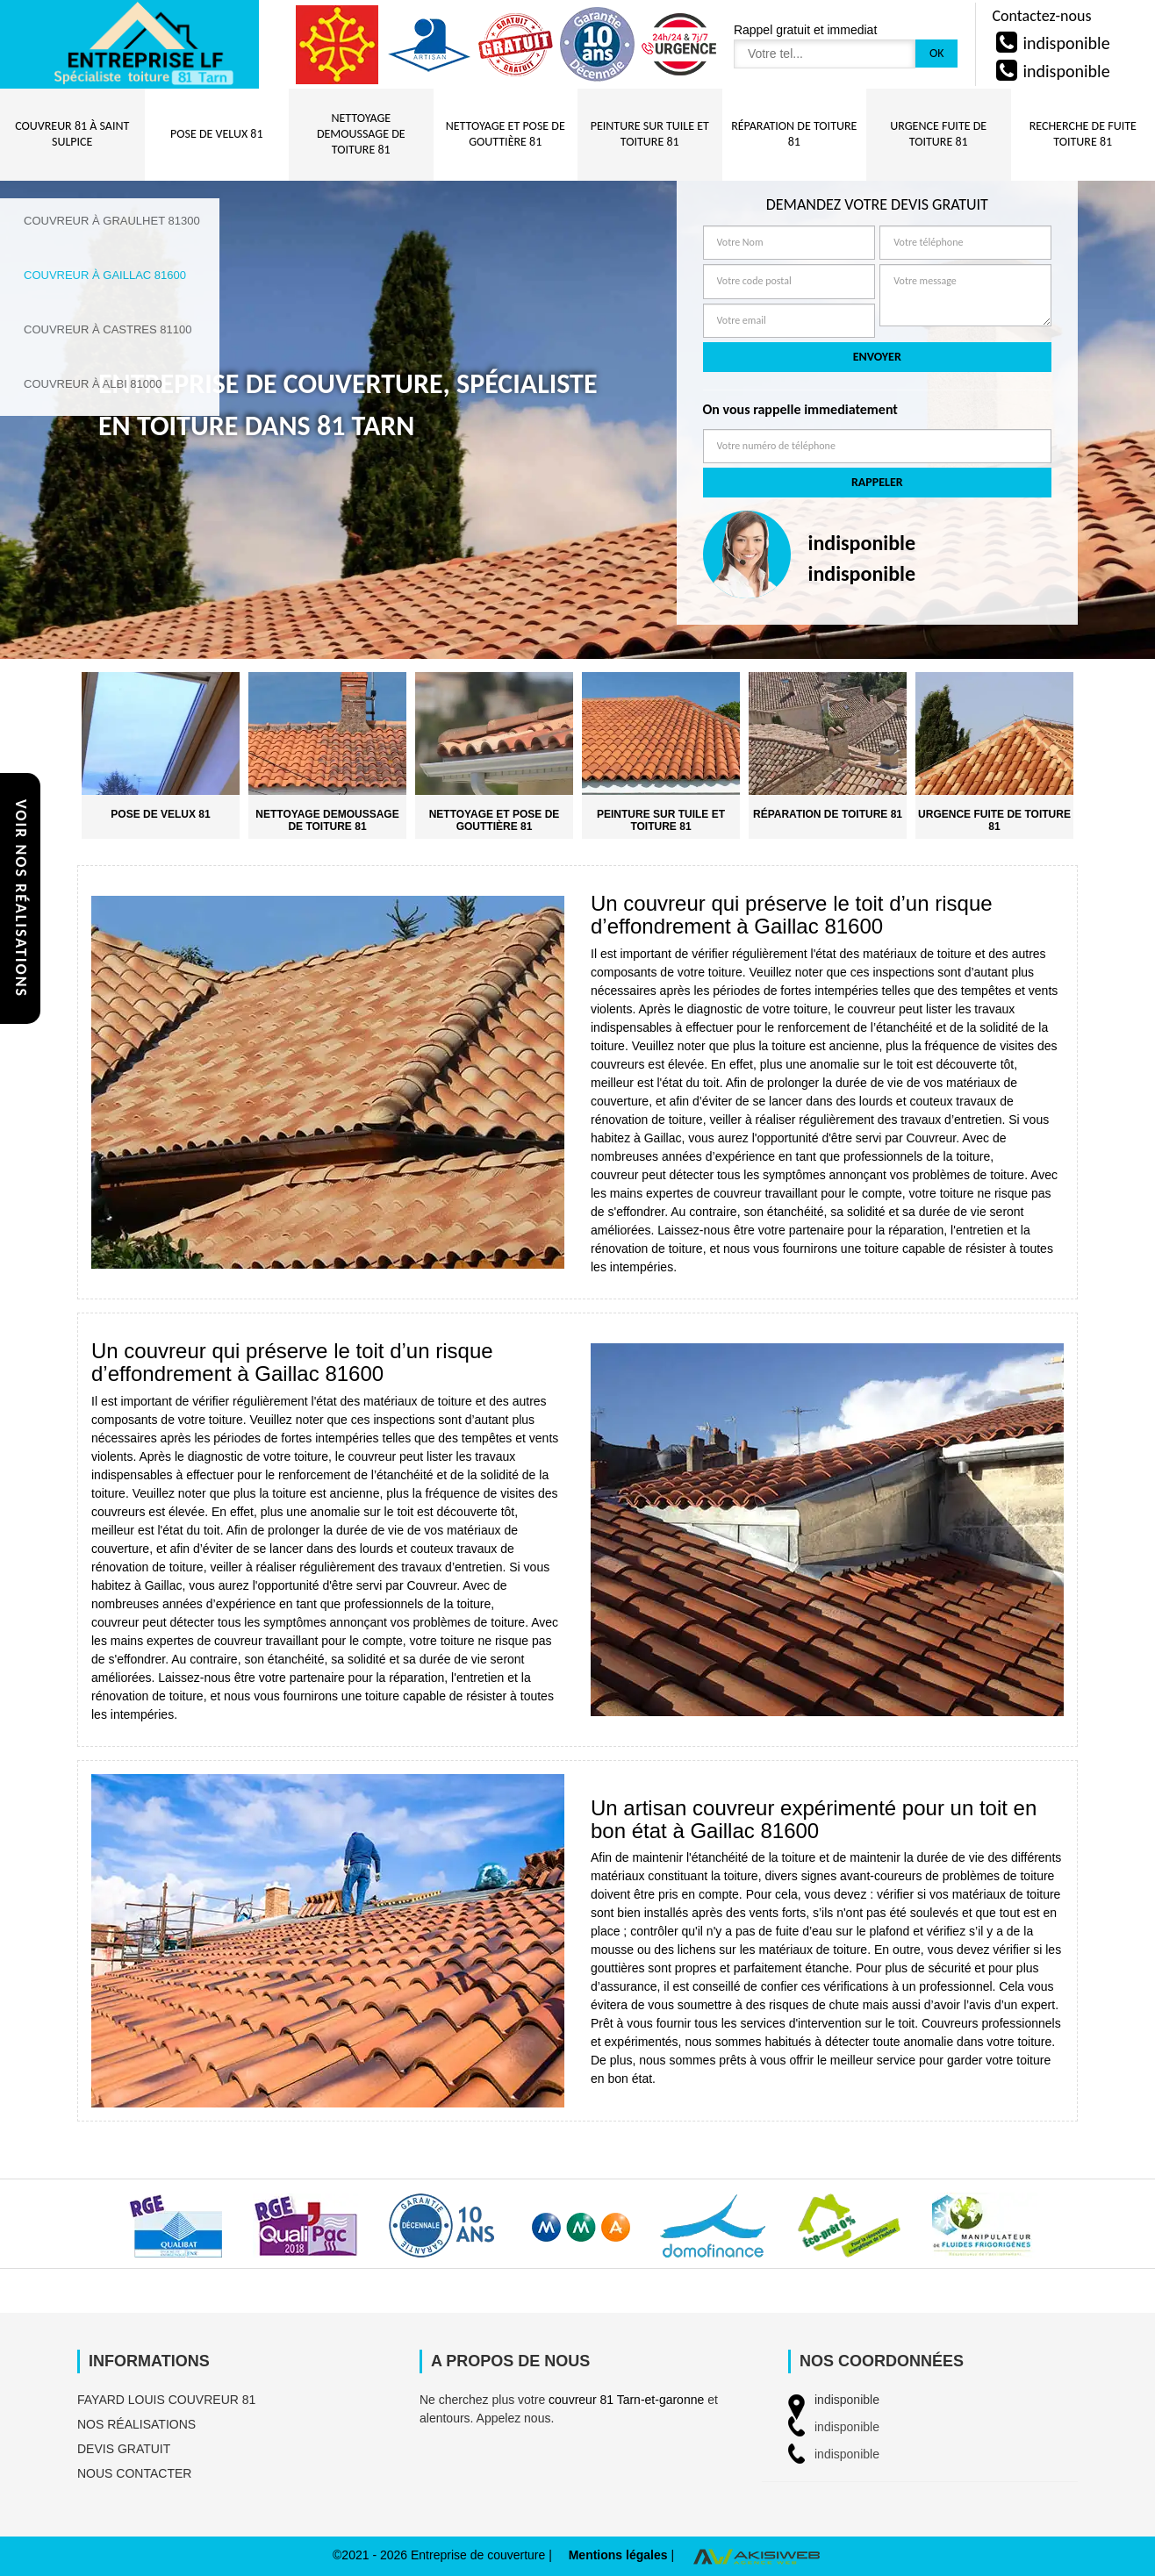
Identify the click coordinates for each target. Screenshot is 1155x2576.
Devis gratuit (123, 2449)
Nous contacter (134, 2473)
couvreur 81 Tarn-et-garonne (626, 2400)
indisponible (1065, 43)
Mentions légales (618, 2555)
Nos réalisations (136, 2424)
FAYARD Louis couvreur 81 (166, 2400)
